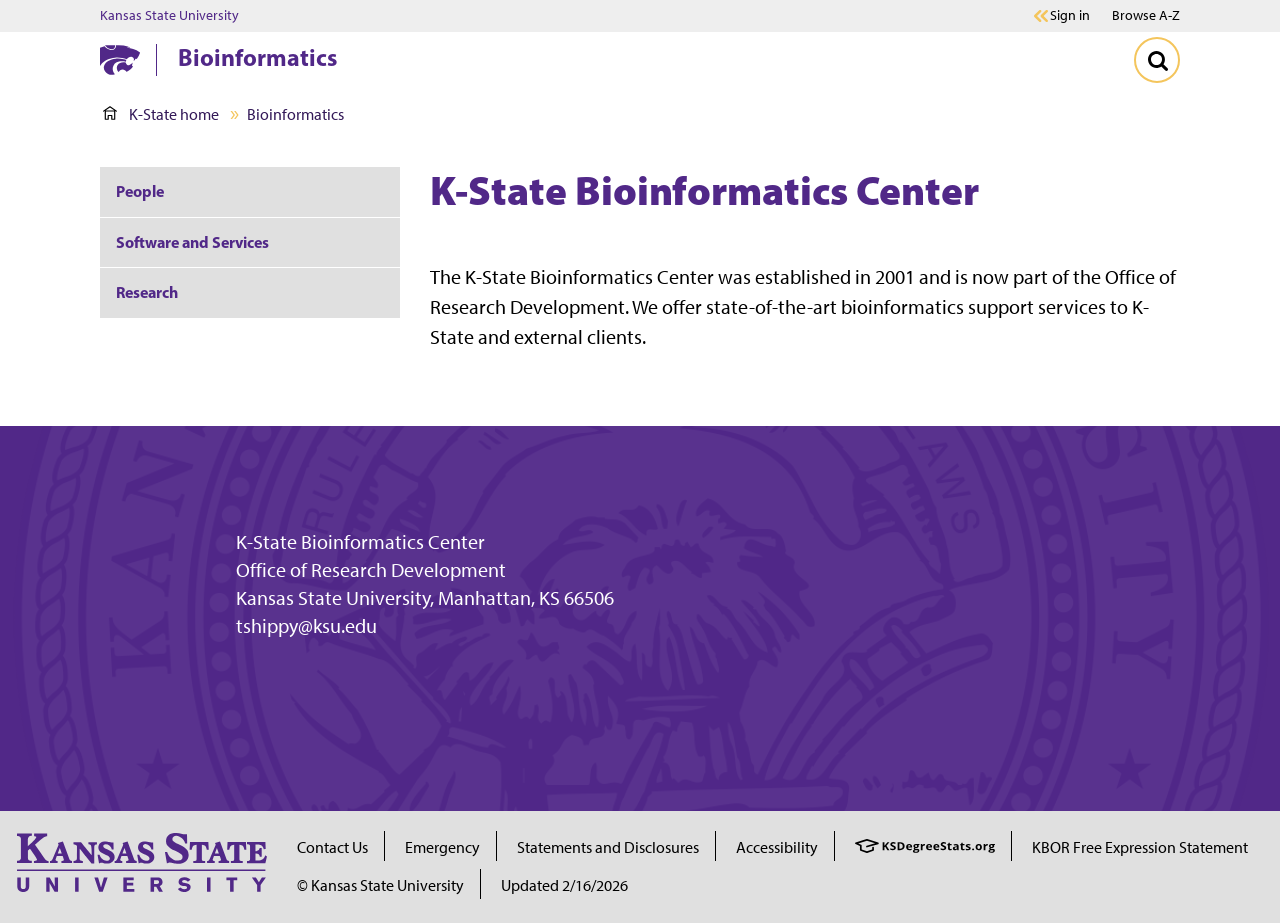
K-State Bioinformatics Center (360, 542)
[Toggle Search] (1157, 60)
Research (147, 292)
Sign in (1070, 16)
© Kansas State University (380, 885)
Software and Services (192, 242)
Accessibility (777, 847)
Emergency (442, 847)
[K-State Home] (120, 59)
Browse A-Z (1146, 15)
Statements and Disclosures (608, 847)
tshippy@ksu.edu (306, 626)
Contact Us (332, 847)
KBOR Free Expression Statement (1140, 847)
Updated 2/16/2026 (564, 885)
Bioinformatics (257, 57)
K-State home (161, 114)
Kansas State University (169, 16)
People (140, 191)
